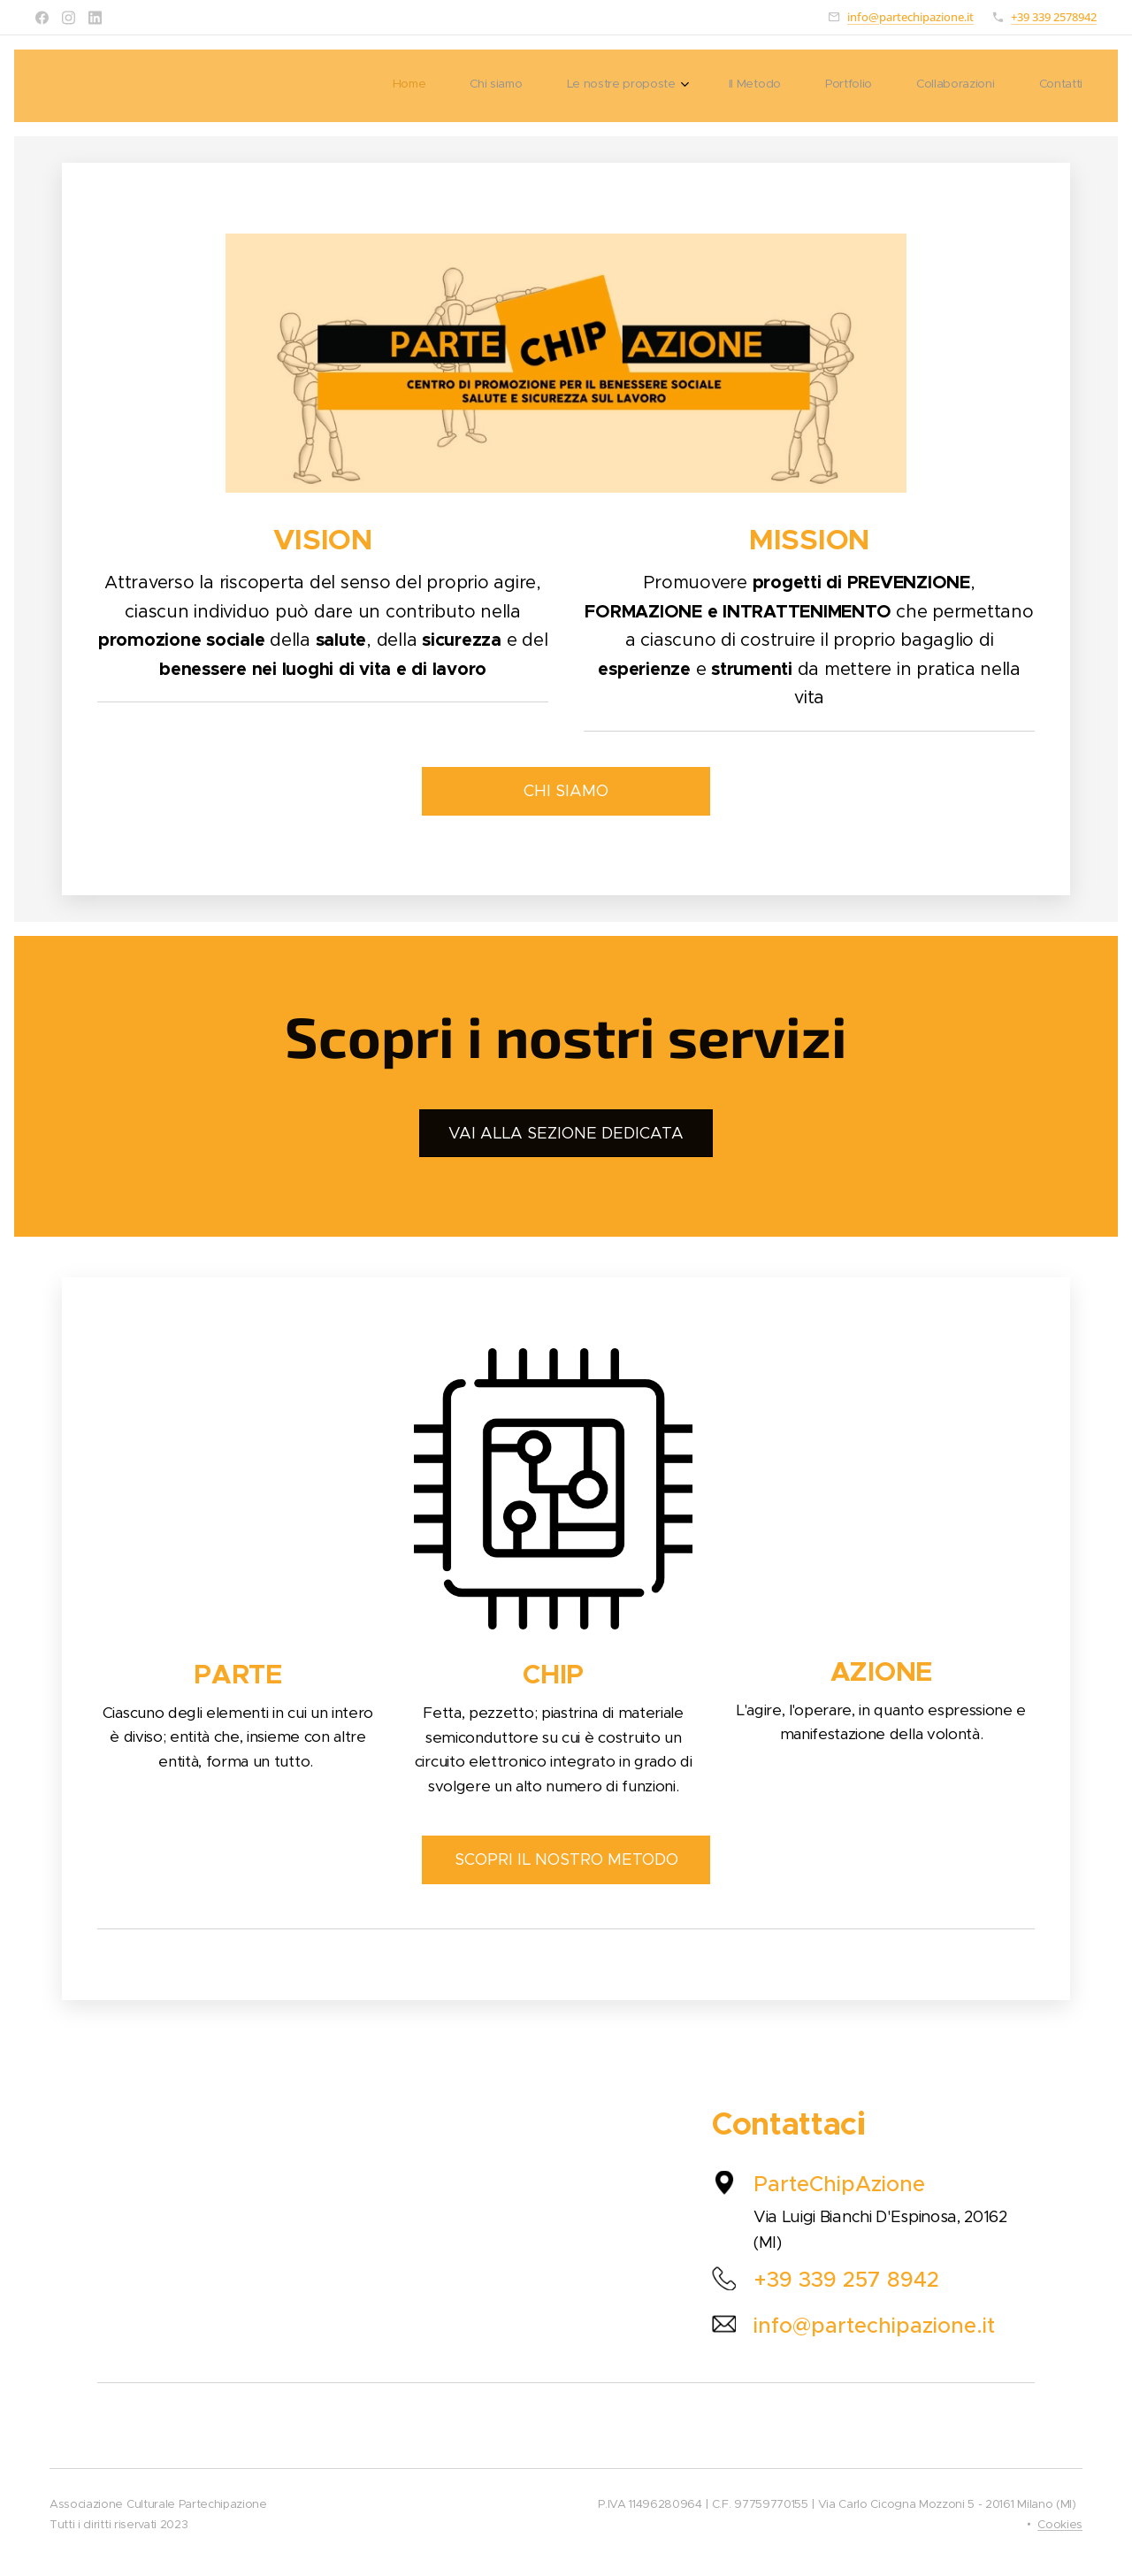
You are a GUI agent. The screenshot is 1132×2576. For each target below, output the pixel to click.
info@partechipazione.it (910, 17)
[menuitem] (817, 86)
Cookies (1059, 2524)
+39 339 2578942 (1054, 17)
